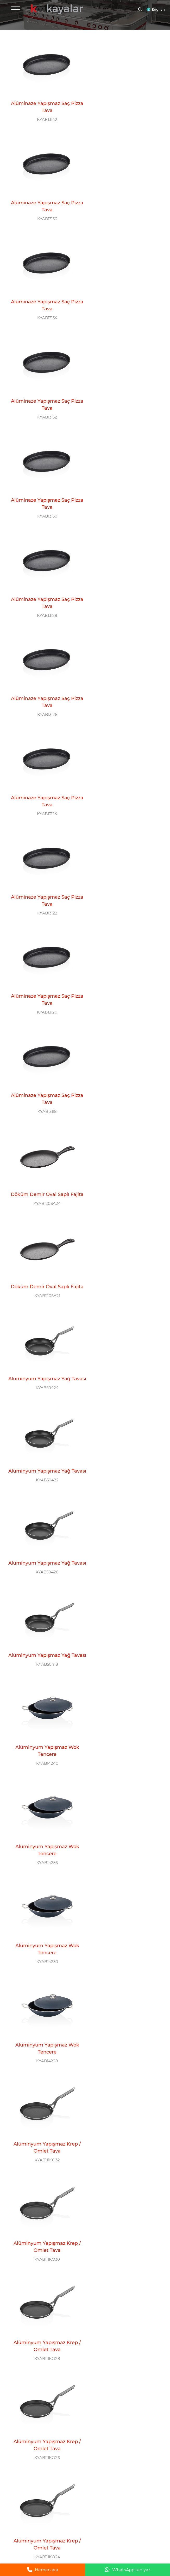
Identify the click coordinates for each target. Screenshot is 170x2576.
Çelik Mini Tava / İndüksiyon (124, 2160)
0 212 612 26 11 (94, 2429)
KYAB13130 (43, 301)
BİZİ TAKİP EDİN (25, 2475)
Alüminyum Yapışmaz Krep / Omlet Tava (124, 1038)
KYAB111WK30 (43, 1613)
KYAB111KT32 (43, 1894)
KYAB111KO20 (124, 1332)
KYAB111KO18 (43, 1426)
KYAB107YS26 (43, 2356)
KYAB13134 (43, 207)
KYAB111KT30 (124, 1894)
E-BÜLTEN (83, 2475)
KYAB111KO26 (43, 1238)
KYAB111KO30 (43, 1144)
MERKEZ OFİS (22, 2414)
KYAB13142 (43, 114)
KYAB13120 (124, 488)
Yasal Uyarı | (99, 2536)
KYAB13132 (124, 207)
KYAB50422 (43, 770)
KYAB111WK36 (43, 1519)
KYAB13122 (43, 488)
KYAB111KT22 (124, 2082)
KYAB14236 (43, 957)
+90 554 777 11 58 (36, 2455)
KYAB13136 (124, 114)
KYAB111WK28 (124, 1613)
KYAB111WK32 (124, 1519)
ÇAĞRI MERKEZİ (90, 2414)
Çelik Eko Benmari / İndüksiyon (124, 2257)
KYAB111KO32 (124, 1051)
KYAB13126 (43, 395)
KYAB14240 (124, 863)
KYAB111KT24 (43, 2082)
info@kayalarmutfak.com (26, 2437)
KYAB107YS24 (124, 2356)
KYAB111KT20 (43, 2175)
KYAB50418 (43, 863)
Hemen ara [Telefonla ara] (42, 2569)
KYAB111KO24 (124, 1238)
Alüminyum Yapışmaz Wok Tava (124, 1413)
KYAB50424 (124, 676)
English (158, 9)
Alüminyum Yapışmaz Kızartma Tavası (43, 1882)
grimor (158, 2536)
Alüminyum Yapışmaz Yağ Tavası (124, 663)
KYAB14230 (124, 957)
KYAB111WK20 (124, 1801)
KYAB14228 (43, 1051)
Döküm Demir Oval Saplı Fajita (124, 570)
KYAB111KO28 (124, 1144)
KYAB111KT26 (124, 1988)
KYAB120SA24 (124, 582)
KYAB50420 (124, 770)
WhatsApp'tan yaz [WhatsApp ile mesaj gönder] (127, 2569)
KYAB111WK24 (124, 1707)
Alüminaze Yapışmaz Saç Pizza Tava (43, 101)
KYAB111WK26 (43, 1707)
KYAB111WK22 (43, 1801)
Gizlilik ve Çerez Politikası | (130, 2536)
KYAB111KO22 (43, 1332)
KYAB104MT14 (124, 2168)
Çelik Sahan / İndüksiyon (43, 2347)
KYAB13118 (43, 582)
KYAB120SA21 (43, 676)
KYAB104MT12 (42, 2262)
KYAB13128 (124, 301)
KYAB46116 (124, 2269)
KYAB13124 (124, 395)
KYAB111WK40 (124, 1426)
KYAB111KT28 (43, 1988)
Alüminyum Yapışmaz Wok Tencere (124, 851)
